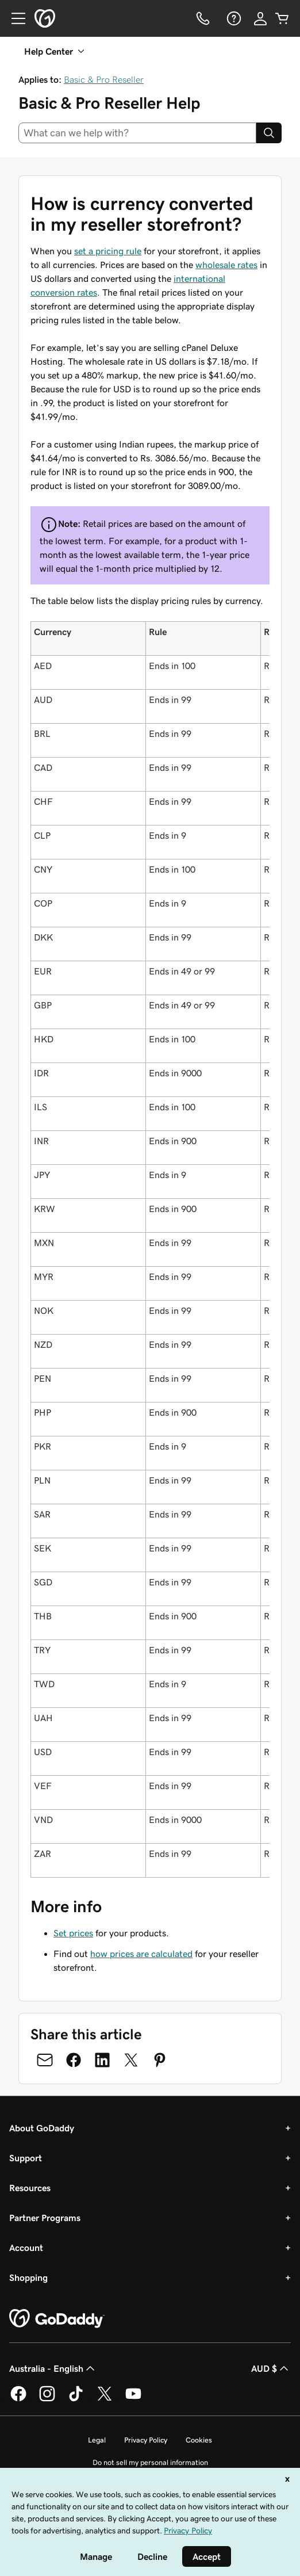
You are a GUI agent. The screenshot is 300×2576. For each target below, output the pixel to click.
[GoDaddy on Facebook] (18, 2399)
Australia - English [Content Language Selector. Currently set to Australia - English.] (53, 2368)
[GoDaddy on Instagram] (47, 2399)
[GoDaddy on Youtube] (133, 2399)
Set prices (73, 1932)
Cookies (199, 2440)
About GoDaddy (41, 2127)
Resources (30, 2187)
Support (25, 2157)
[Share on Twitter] (131, 2060)
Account (26, 2247)
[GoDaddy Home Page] (57, 2319)
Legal (97, 2440)
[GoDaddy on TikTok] (76, 2399)
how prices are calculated (141, 1953)
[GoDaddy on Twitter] (104, 2399)
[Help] (232, 18)
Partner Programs (44, 2217)
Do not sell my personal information (150, 2462)
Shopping (28, 2277)
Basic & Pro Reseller (104, 79)
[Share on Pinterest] (159, 2060)
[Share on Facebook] (73, 2060)
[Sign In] (260, 18)
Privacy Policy (145, 2440)
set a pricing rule (107, 250)
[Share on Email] (44, 2060)
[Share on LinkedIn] (102, 2060)
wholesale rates (226, 264)
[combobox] (137, 133)
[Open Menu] (13, 18)
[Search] (269, 133)
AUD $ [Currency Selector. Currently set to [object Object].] (271, 2368)
